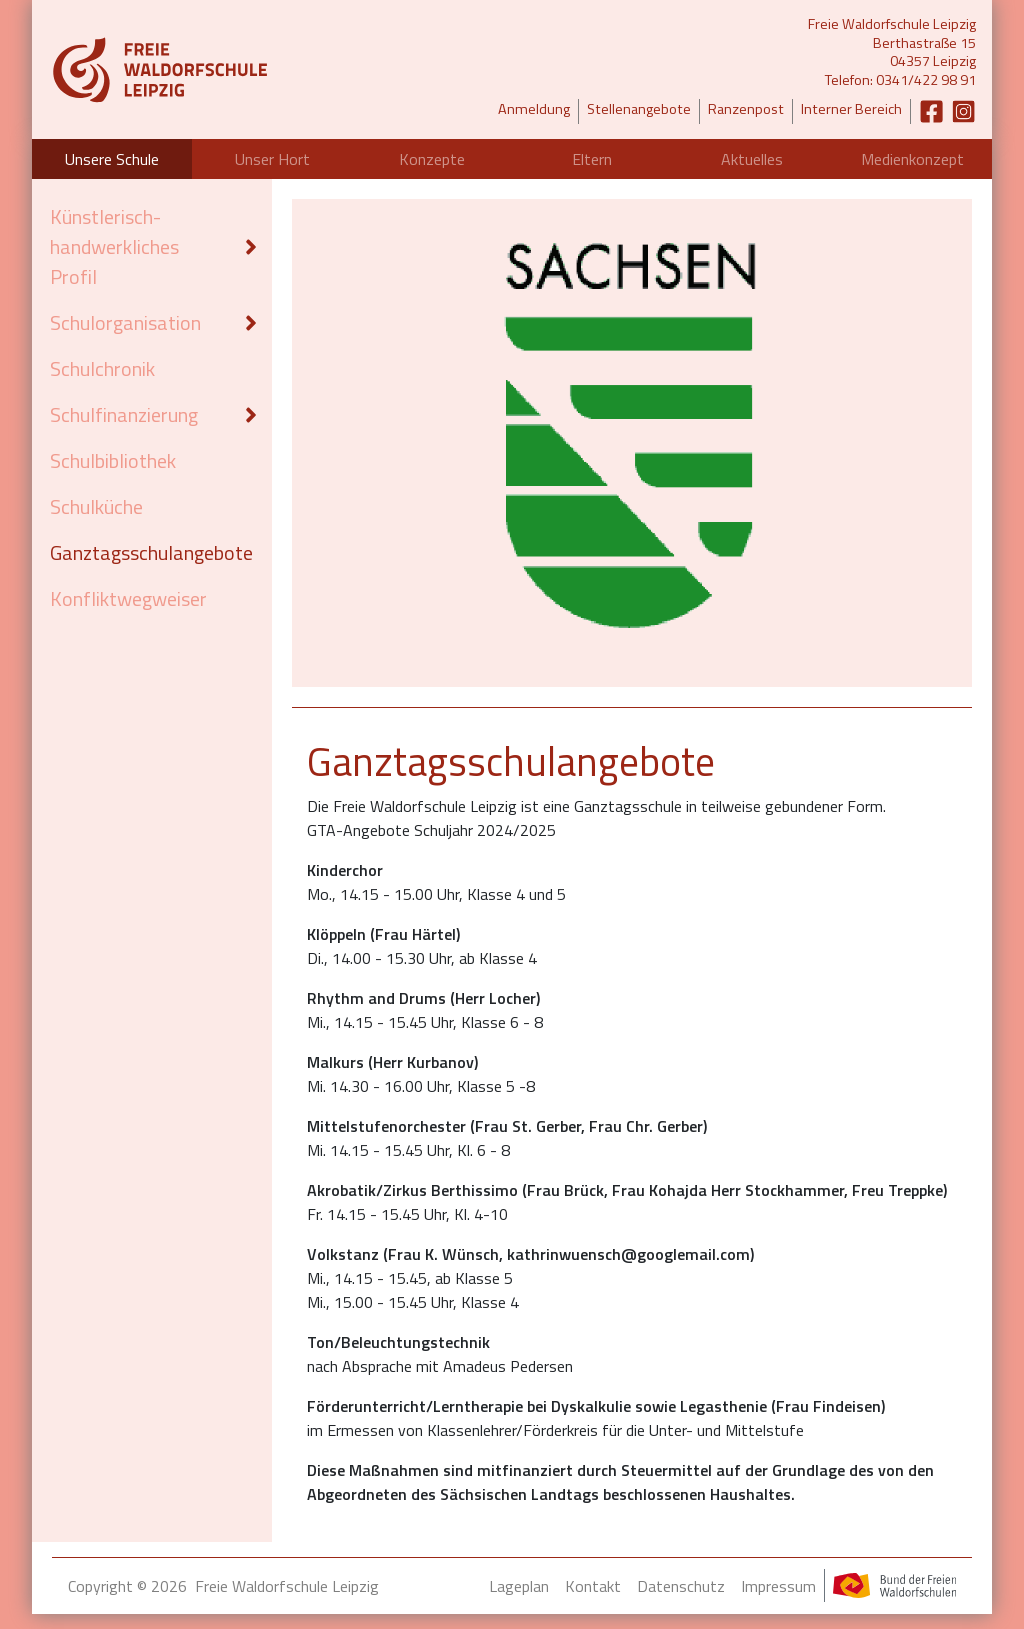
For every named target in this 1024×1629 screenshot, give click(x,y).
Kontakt (593, 1586)
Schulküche (96, 506)
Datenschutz (681, 1586)
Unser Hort (272, 159)
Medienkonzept (912, 159)
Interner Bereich (851, 109)
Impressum (778, 1586)
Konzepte (432, 159)
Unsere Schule (112, 159)
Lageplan (519, 1586)
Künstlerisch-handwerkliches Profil (114, 246)
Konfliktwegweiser (128, 598)
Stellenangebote (639, 109)
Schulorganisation (125, 322)
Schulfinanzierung (124, 414)
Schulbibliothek (113, 460)
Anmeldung (534, 109)
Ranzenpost (746, 109)
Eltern (592, 159)
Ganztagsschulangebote (151, 552)
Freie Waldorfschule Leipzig (287, 1586)
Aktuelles (752, 159)
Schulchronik (102, 368)
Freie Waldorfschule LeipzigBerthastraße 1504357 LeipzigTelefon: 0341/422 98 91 (892, 52)
